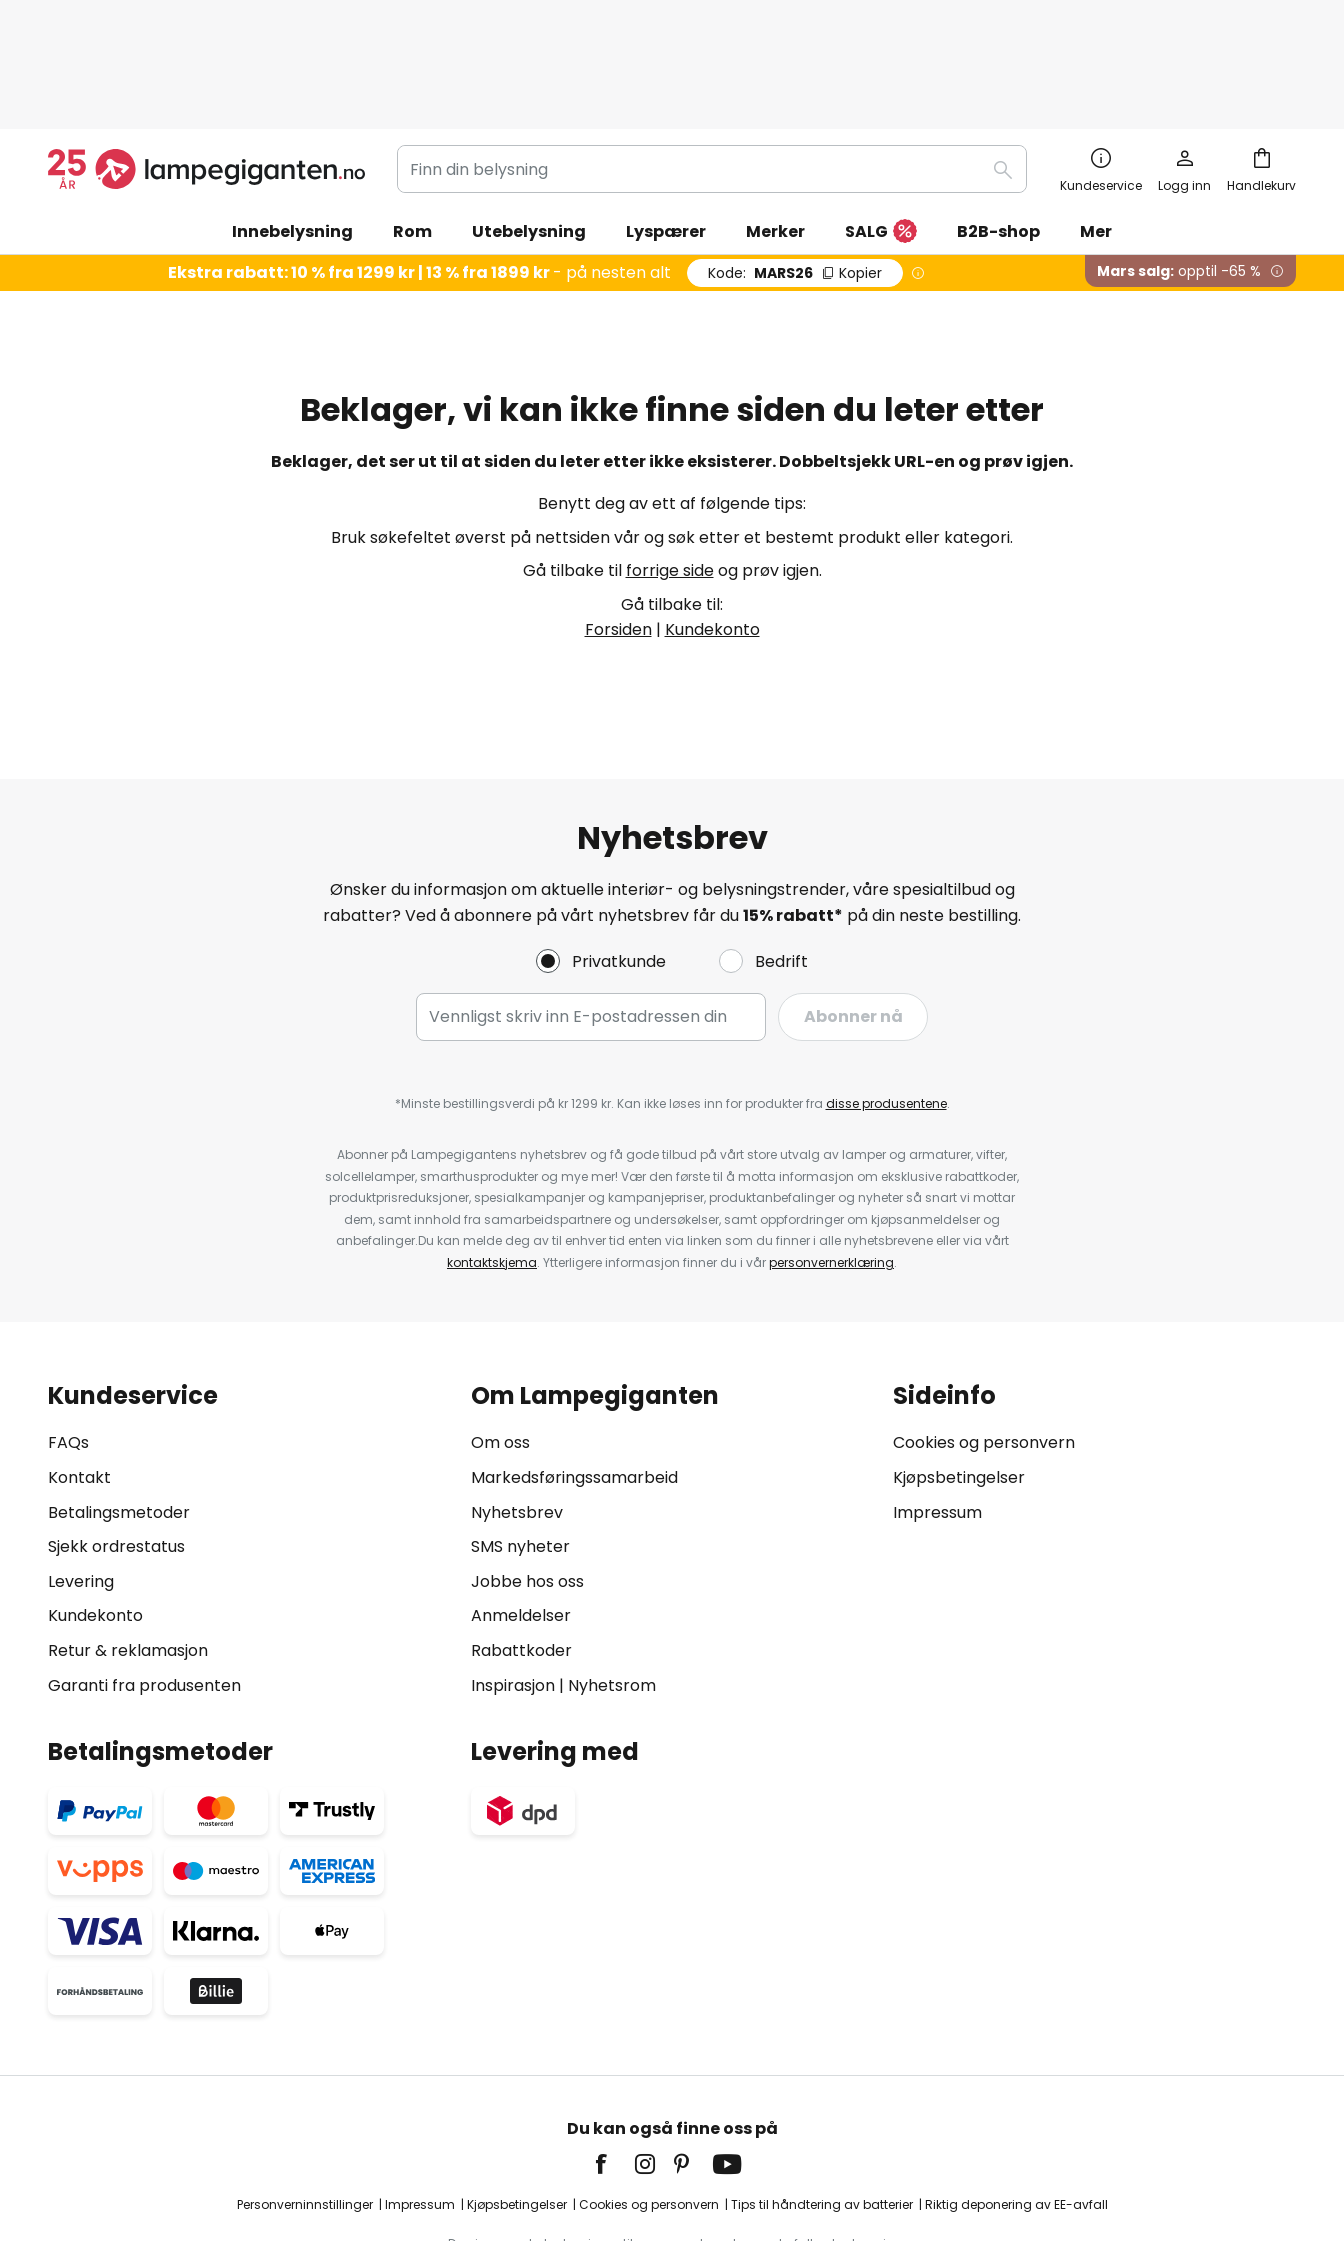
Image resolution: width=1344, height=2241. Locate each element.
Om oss (500, 1337)
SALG (881, 127)
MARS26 (795, 168)
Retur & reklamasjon (128, 1545)
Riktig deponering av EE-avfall (1016, 2099)
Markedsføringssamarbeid (574, 1372)
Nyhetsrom (612, 1580)
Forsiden (618, 524)
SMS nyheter (520, 1441)
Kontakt (79, 1372)
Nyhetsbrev (517, 1407)
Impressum (937, 1407)
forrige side (670, 465)
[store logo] (206, 64)
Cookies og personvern (984, 1337)
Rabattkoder (521, 1545)
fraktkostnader (702, 2160)
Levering (81, 1476)
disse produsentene (886, 998)
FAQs (68, 1337)
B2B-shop (998, 126)
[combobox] (712, 64)
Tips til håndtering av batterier (822, 2099)
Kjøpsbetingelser (959, 1372)
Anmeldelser (521, 1510)
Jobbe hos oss (527, 1476)
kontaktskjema (492, 1157)
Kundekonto (712, 524)
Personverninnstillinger (305, 2099)
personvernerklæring (831, 1157)
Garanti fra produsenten (144, 1580)
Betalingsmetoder (119, 1407)
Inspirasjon (513, 1580)
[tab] (249, 1435)
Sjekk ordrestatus (116, 1441)
